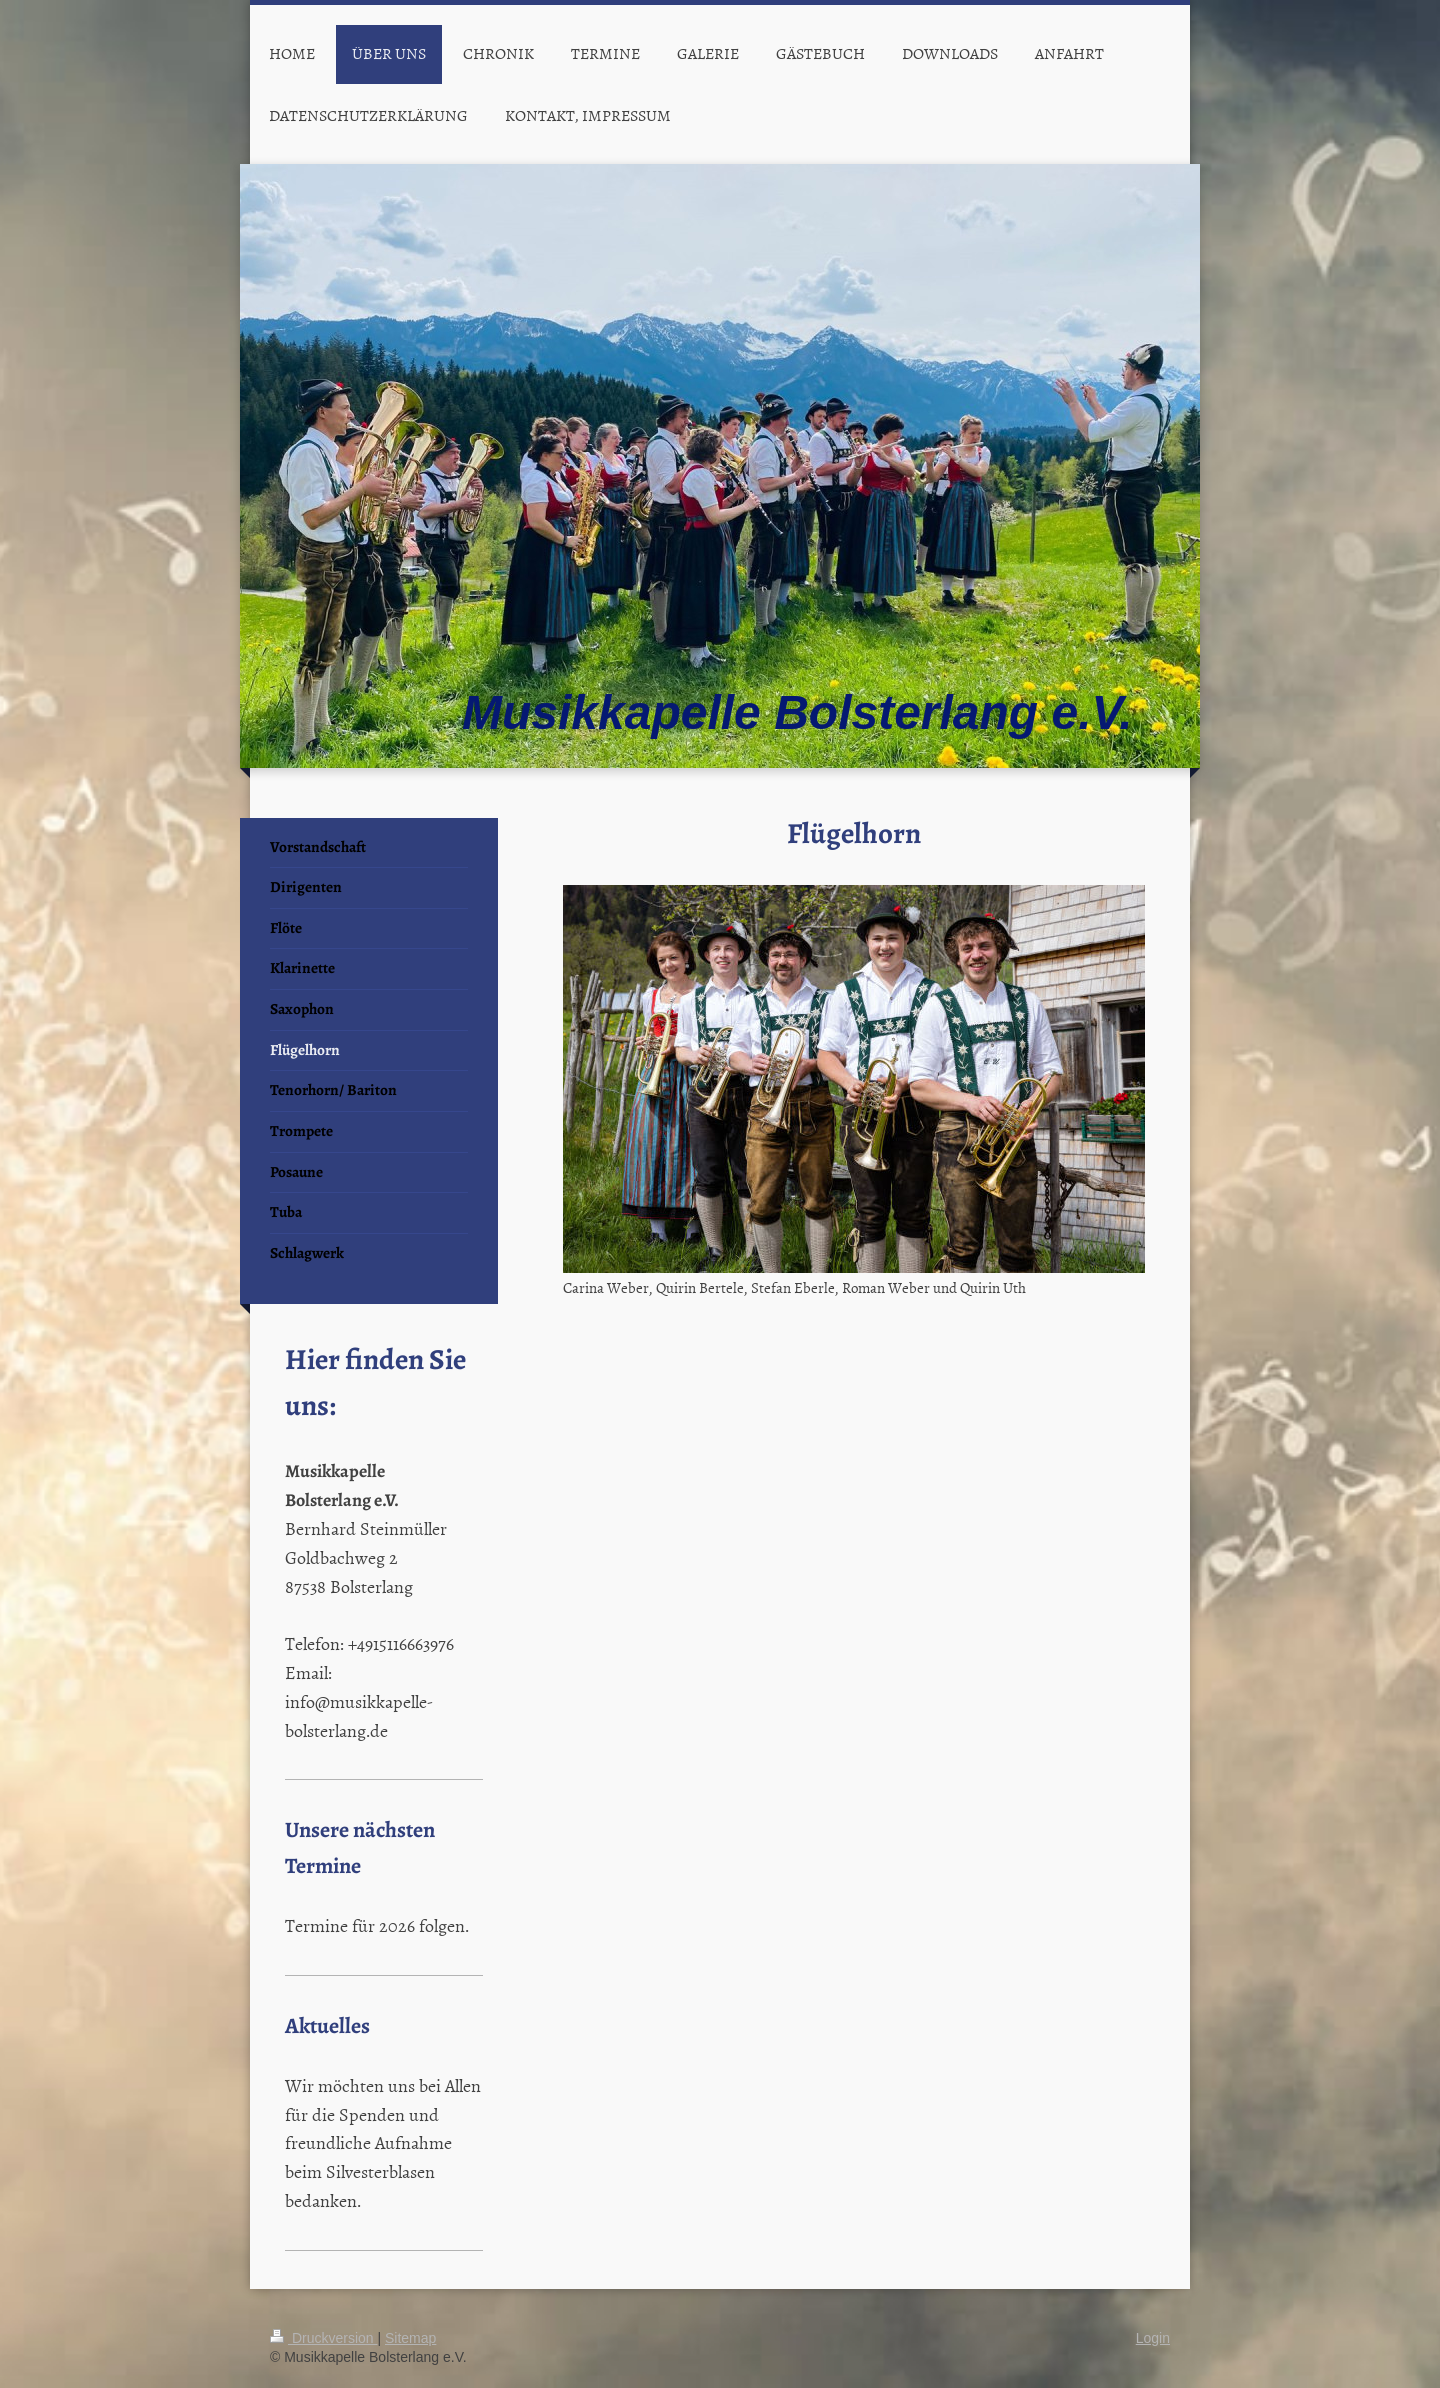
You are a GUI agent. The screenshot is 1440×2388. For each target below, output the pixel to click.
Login (1153, 2338)
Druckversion (323, 2338)
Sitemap (410, 2338)
